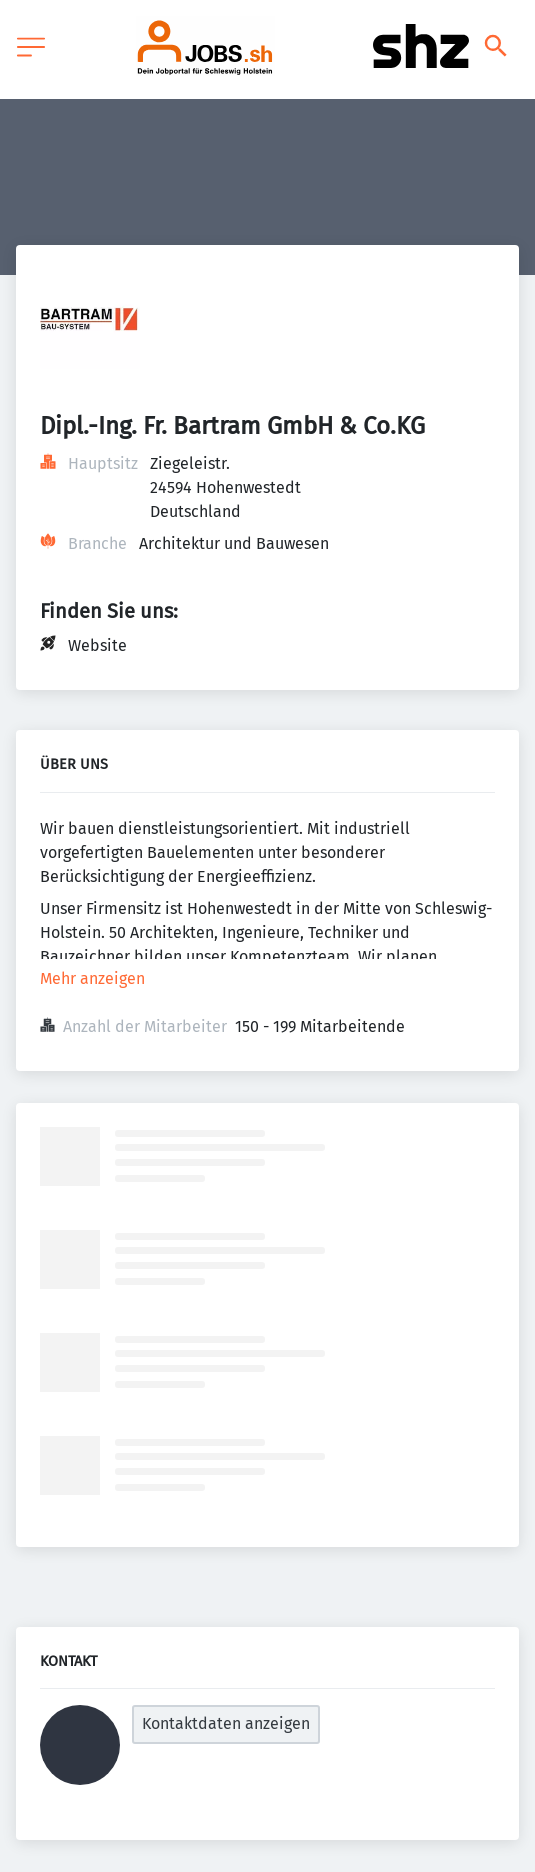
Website (97, 645)
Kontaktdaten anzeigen (226, 1723)
